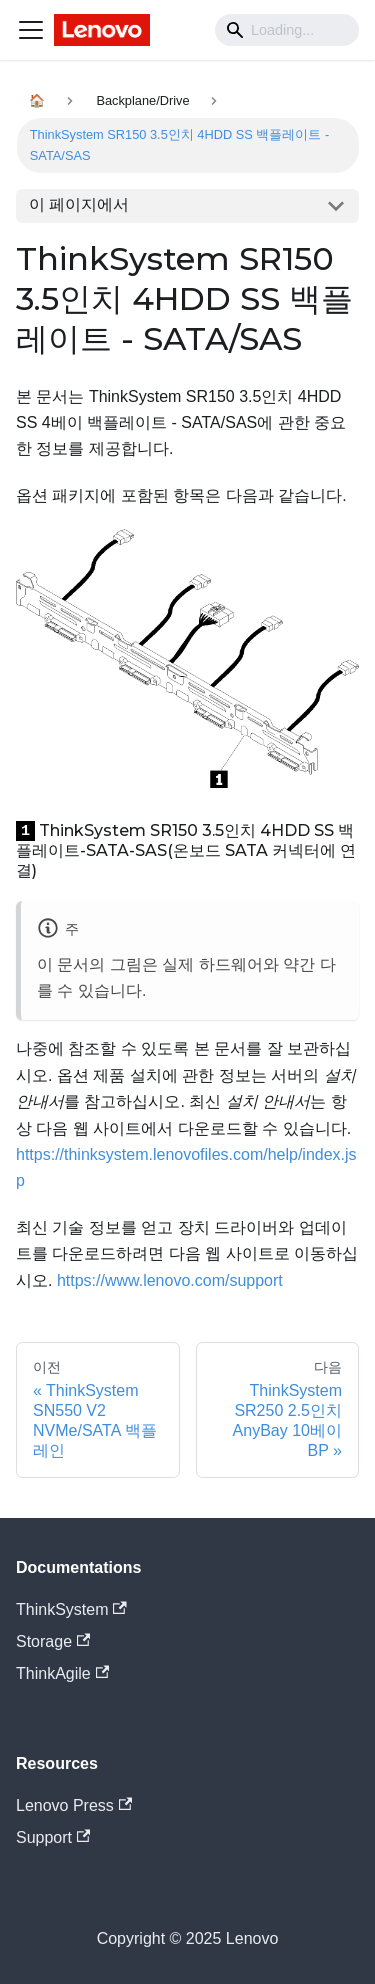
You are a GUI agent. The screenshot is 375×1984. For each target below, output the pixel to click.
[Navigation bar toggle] (31, 30)
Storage (53, 1641)
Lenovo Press (74, 1805)
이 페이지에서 (79, 204)
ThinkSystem (71, 1609)
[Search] (287, 30)
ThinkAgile (62, 1673)
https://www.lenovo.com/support (170, 1280)
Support (53, 1837)
